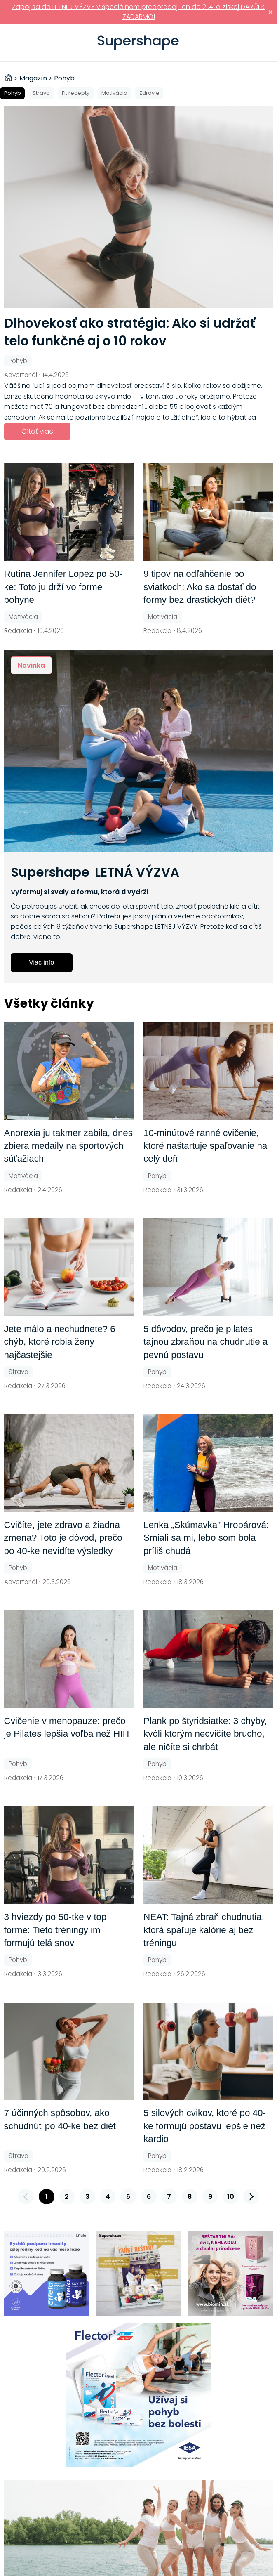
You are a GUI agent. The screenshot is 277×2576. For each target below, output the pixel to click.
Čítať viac (37, 431)
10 (230, 2196)
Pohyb (12, 93)
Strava (41, 93)
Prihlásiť (258, 43)
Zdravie (149, 93)
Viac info (41, 962)
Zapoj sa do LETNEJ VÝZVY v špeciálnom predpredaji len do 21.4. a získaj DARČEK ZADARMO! (138, 11)
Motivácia (114, 93)
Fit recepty (75, 93)
